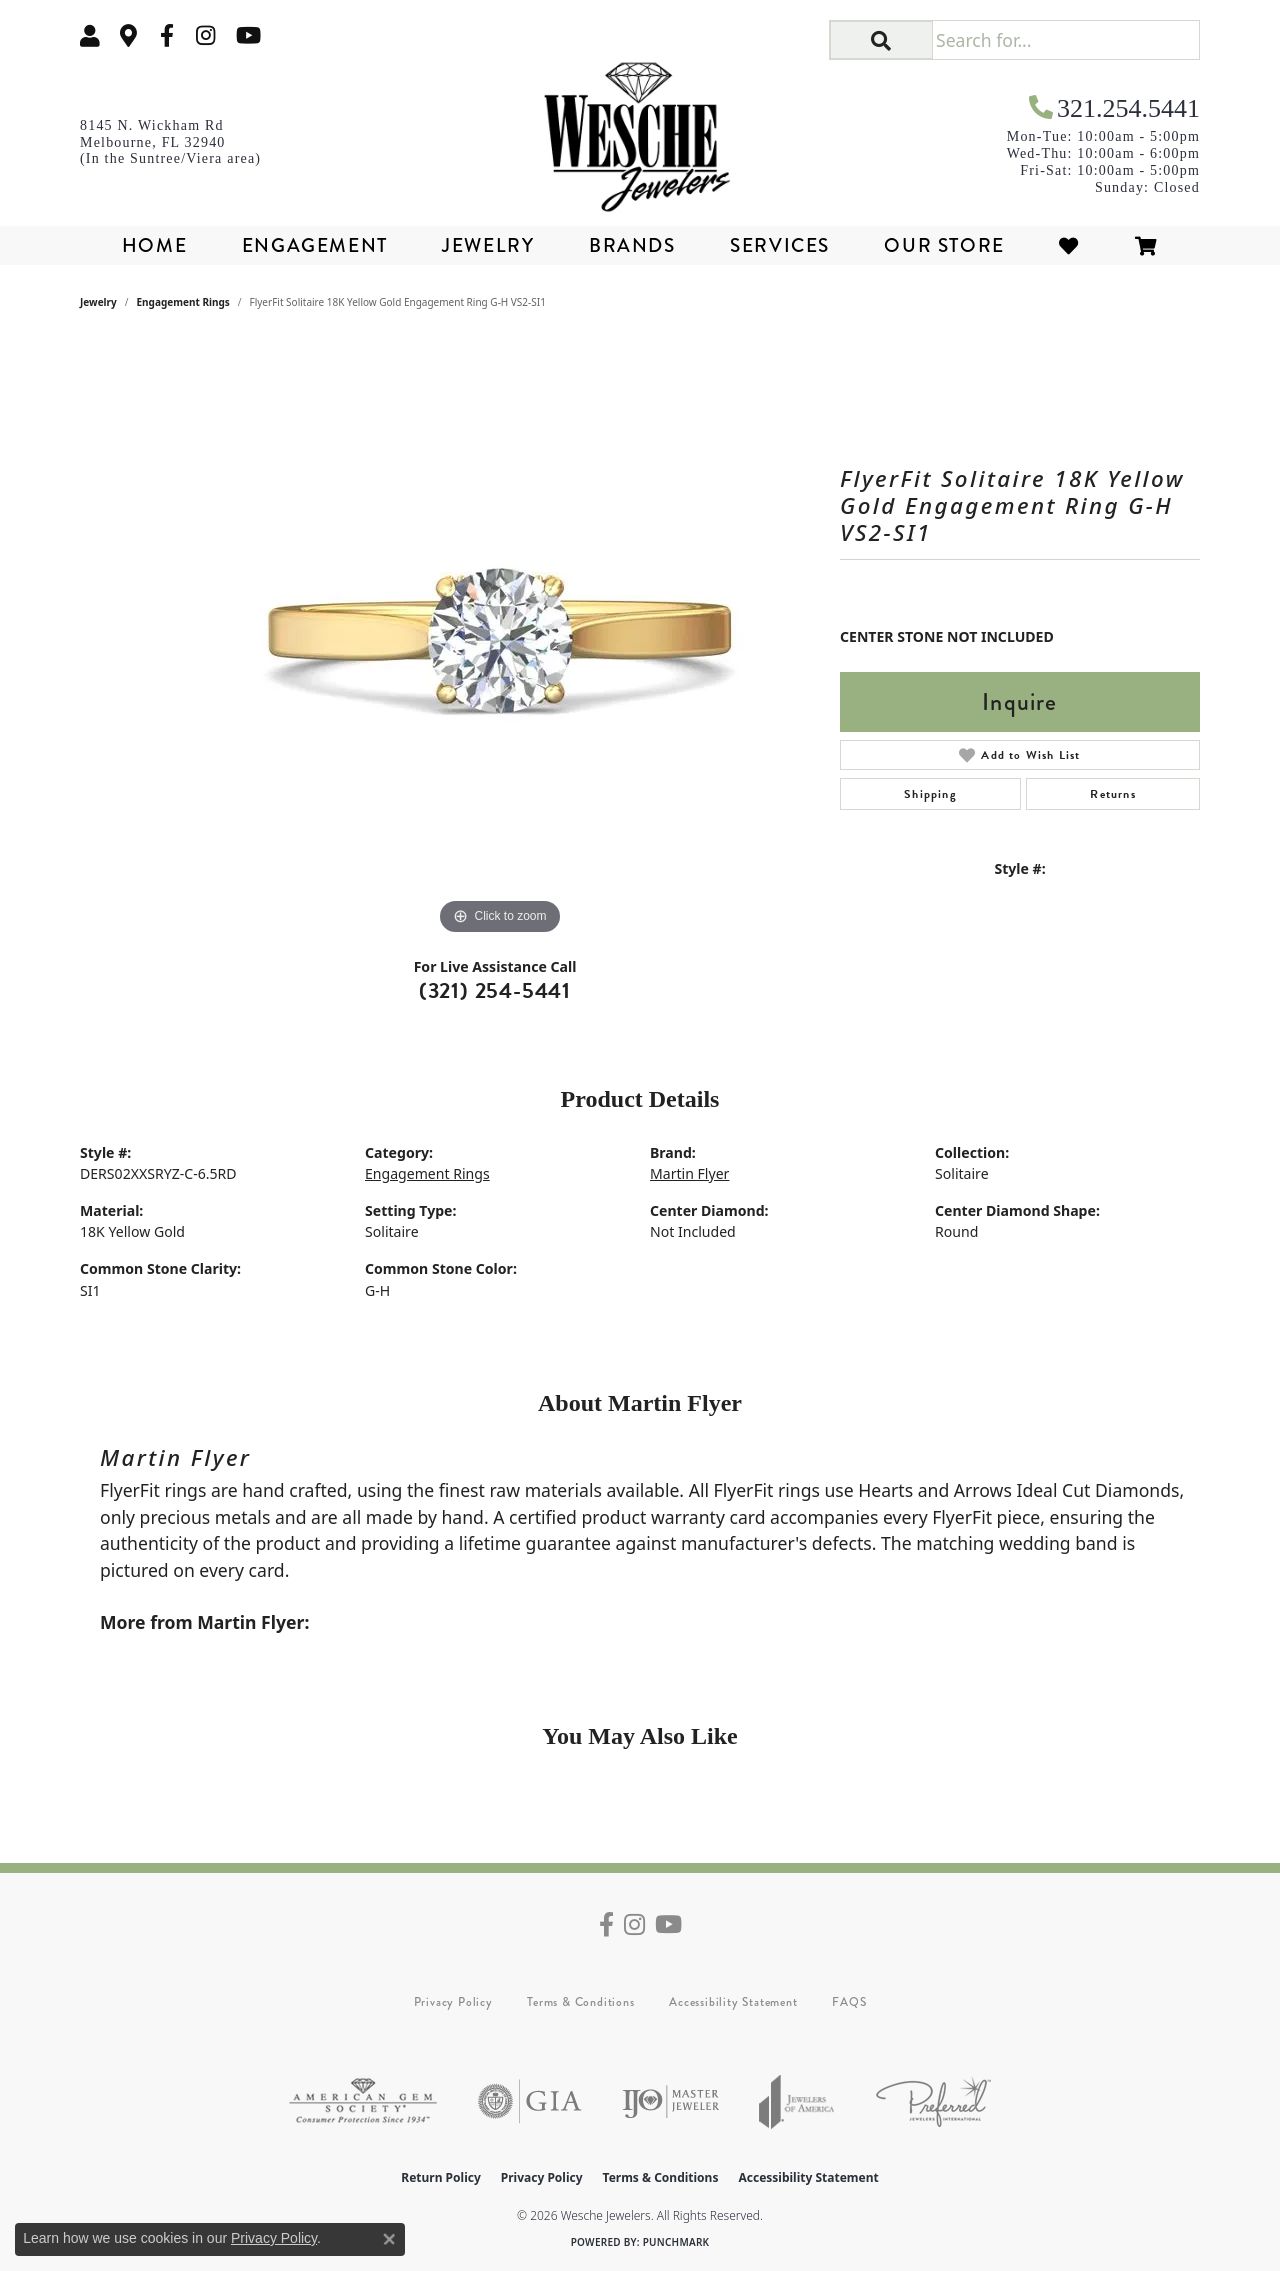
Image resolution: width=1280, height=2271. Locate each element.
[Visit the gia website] (530, 2101)
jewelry (98, 302)
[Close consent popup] (389, 2239)
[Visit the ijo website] (670, 2101)
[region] (500, 640)
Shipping (930, 794)
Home (154, 245)
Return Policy (441, 2177)
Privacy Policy (453, 2002)
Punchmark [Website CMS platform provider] (676, 2242)
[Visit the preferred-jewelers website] (933, 2101)
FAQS (849, 2002)
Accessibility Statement (733, 2002)
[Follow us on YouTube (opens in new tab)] (248, 35)
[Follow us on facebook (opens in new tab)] (167, 35)
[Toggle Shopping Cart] (1147, 245)
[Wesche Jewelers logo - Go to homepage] (640, 130)
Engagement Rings (183, 302)
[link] (129, 35)
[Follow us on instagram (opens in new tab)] (206, 35)
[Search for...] (1065, 40)
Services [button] (780, 245)
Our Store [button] (944, 245)
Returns (1112, 794)
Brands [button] (632, 245)
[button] (90, 35)
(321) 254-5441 (495, 990)
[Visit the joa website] (797, 2101)
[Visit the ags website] (363, 2101)
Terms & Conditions (580, 2002)
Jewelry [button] (488, 245)
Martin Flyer (689, 1173)
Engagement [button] (315, 245)
